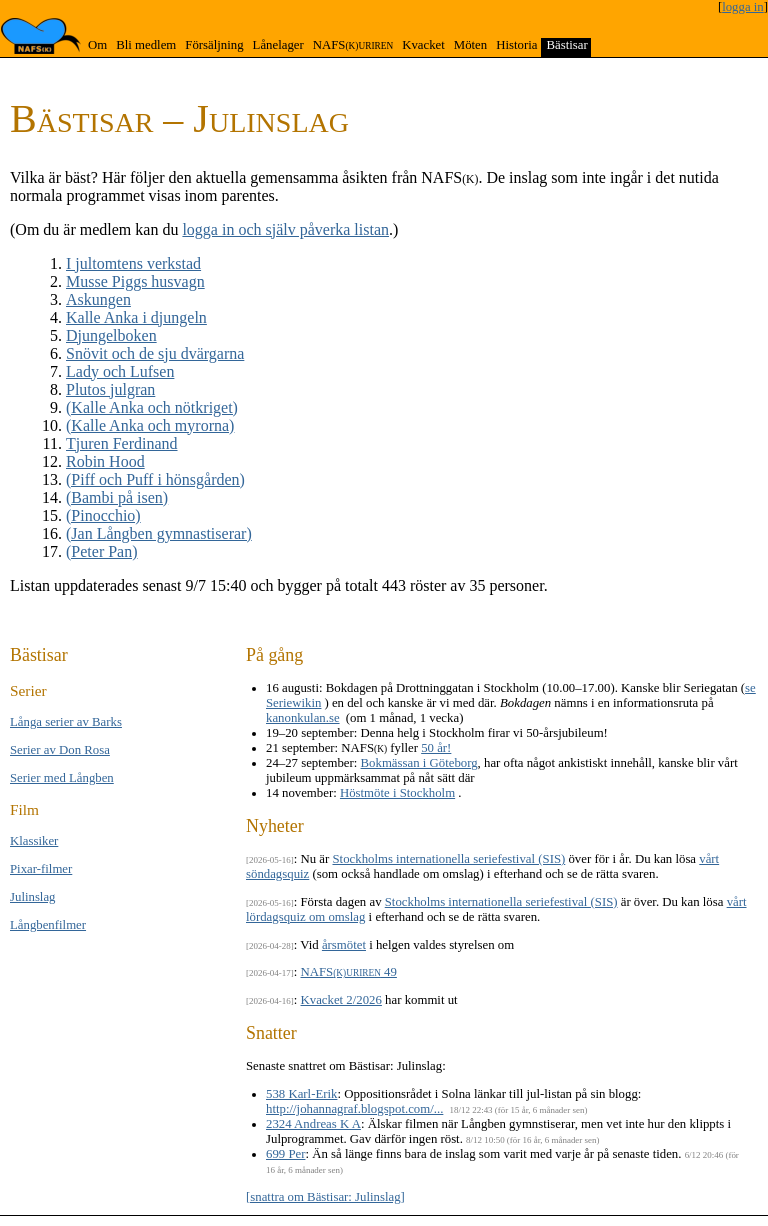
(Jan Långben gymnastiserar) (159, 533)
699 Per (285, 1154)
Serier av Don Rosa (60, 750)
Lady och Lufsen (120, 371)
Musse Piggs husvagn (135, 281)
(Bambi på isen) (117, 497)
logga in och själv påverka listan (285, 229)
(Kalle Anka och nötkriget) (152, 407)
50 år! (436, 748)
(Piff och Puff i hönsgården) (155, 479)
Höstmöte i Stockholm (397, 793)
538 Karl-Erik (301, 1094)
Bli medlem (146, 45)
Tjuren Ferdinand (122, 443)
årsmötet (344, 945)
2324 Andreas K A (313, 1124)
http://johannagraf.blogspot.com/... (354, 1109)
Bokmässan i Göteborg (419, 763)
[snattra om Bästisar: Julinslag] (325, 1197)
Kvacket (423, 45)
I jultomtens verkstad (133, 263)
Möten (470, 45)
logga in (743, 7)
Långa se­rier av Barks (66, 722)
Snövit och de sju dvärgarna (155, 353)
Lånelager (278, 45)
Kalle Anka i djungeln (136, 317)
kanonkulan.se (303, 718)
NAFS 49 (349, 972)
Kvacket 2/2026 (341, 1000)
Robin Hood (105, 461)
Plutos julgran (110, 389)
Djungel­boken (111, 335)
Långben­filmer (48, 925)
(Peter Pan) (102, 551)
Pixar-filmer (41, 869)
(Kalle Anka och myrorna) (150, 425)
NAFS (353, 45)
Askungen (98, 299)
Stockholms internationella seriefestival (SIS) (448, 859)
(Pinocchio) (103, 515)
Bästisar (566, 45)
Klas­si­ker (34, 841)
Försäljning (214, 45)
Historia (516, 45)
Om (97, 45)
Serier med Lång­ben (62, 778)
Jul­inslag (33, 897)
